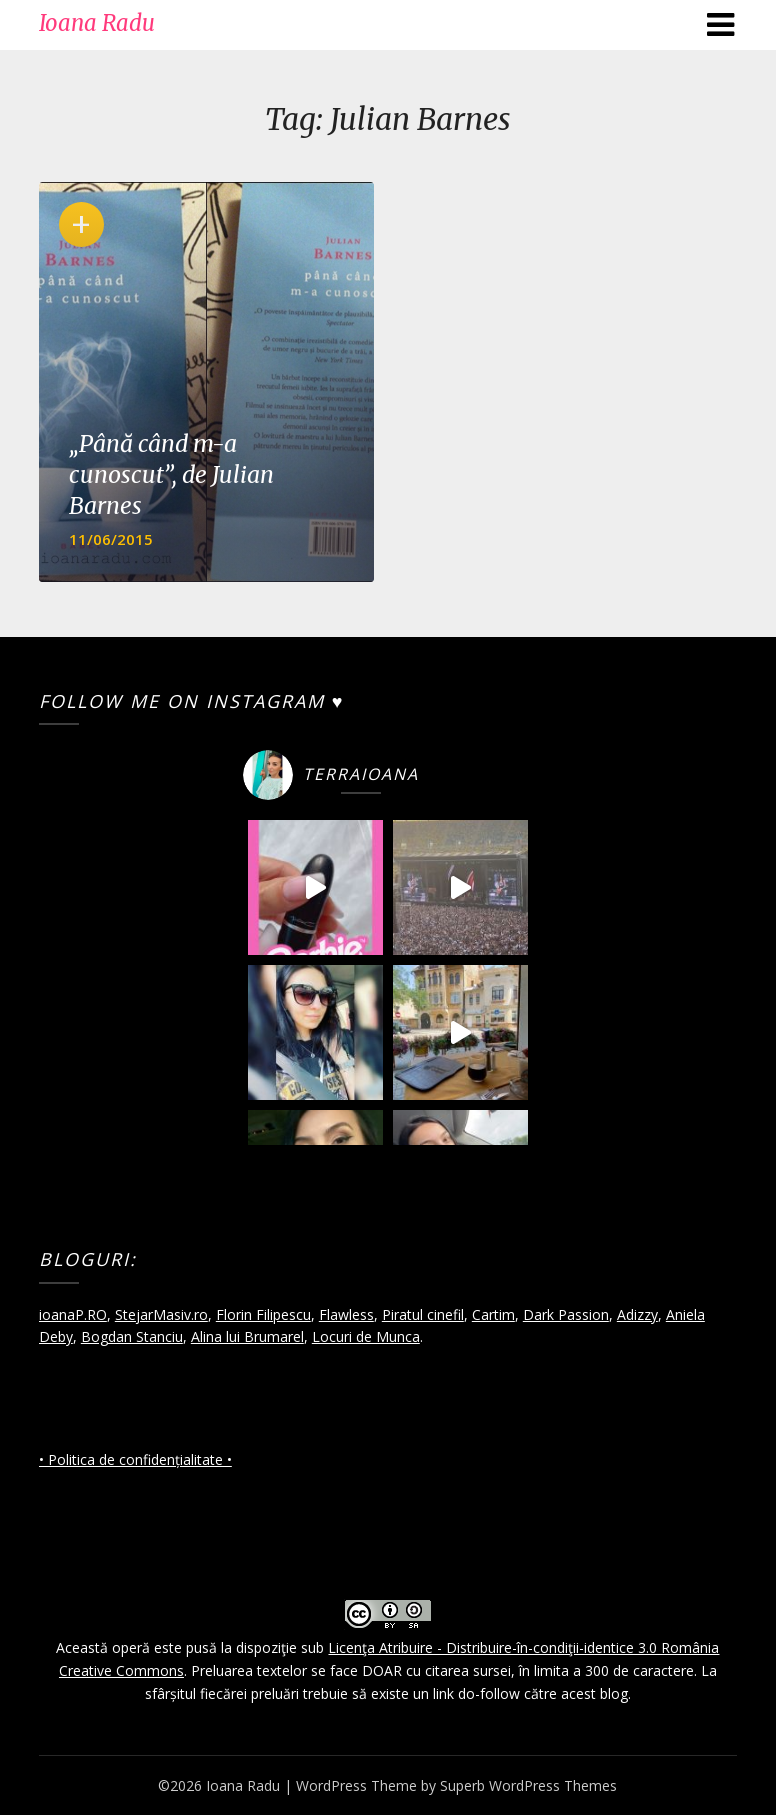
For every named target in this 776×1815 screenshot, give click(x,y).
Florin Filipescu (263, 1314)
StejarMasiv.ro (161, 1314)
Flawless (346, 1314)
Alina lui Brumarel (247, 1336)
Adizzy (637, 1314)
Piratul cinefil (423, 1314)
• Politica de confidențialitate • (135, 1459)
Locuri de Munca (366, 1336)
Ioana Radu (97, 23)
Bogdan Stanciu (132, 1336)
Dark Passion (566, 1314)
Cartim (493, 1314)
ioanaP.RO (73, 1314)
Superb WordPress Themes (528, 1785)
